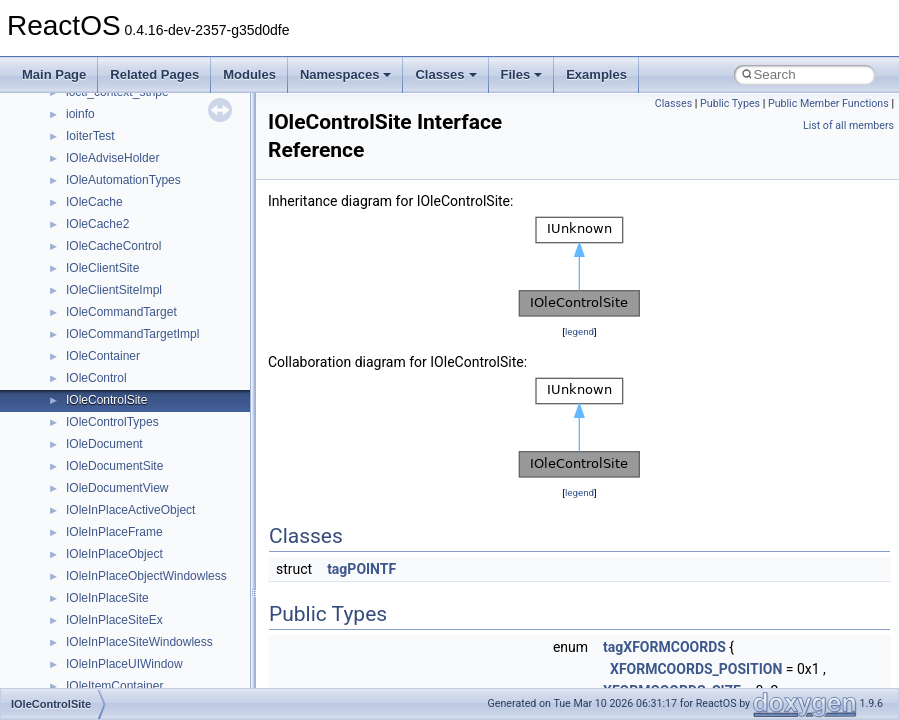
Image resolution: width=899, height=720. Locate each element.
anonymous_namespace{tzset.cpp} (159, 111)
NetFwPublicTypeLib (120, 683)
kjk (73, 419)
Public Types (730, 103)
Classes (445, 74)
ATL (76, 177)
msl (75, 551)
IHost (80, 353)
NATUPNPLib (102, 661)
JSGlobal (90, 397)
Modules (249, 74)
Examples (596, 74)
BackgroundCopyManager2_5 (145, 243)
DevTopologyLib (108, 287)
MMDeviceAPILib (112, 463)
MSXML (87, 595)
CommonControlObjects (130, 265)
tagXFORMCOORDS (664, 647)
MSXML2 (90, 617)
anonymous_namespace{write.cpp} (159, 133)
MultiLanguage (105, 639)
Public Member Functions (828, 103)
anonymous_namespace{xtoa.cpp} (158, 155)
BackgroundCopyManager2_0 (145, 221)
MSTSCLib (95, 573)
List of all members (848, 125)
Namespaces (346, 74)
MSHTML (91, 485)
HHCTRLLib (98, 331)
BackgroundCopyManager (135, 199)
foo (74, 309)
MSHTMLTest (102, 507)
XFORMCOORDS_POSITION (696, 669)
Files (522, 74)
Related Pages (154, 74)
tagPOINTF (361, 569)
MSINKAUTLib (105, 529)
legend (579, 331)
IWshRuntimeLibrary (120, 375)
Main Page (54, 74)
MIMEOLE (93, 441)
